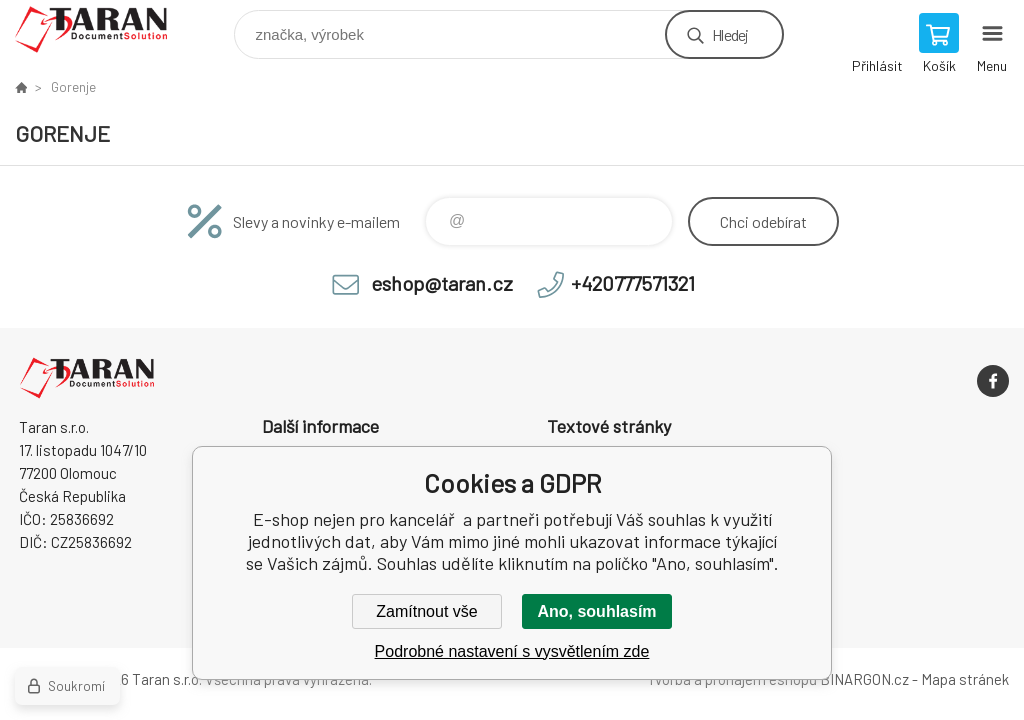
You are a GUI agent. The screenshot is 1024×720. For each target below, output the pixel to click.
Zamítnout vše (426, 611)
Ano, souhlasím (596, 611)
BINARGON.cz (864, 679)
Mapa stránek (965, 679)
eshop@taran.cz (442, 283)
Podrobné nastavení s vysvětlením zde (512, 651)
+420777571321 (633, 283)
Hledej (730, 34)
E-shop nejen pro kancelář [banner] (103, 29)
